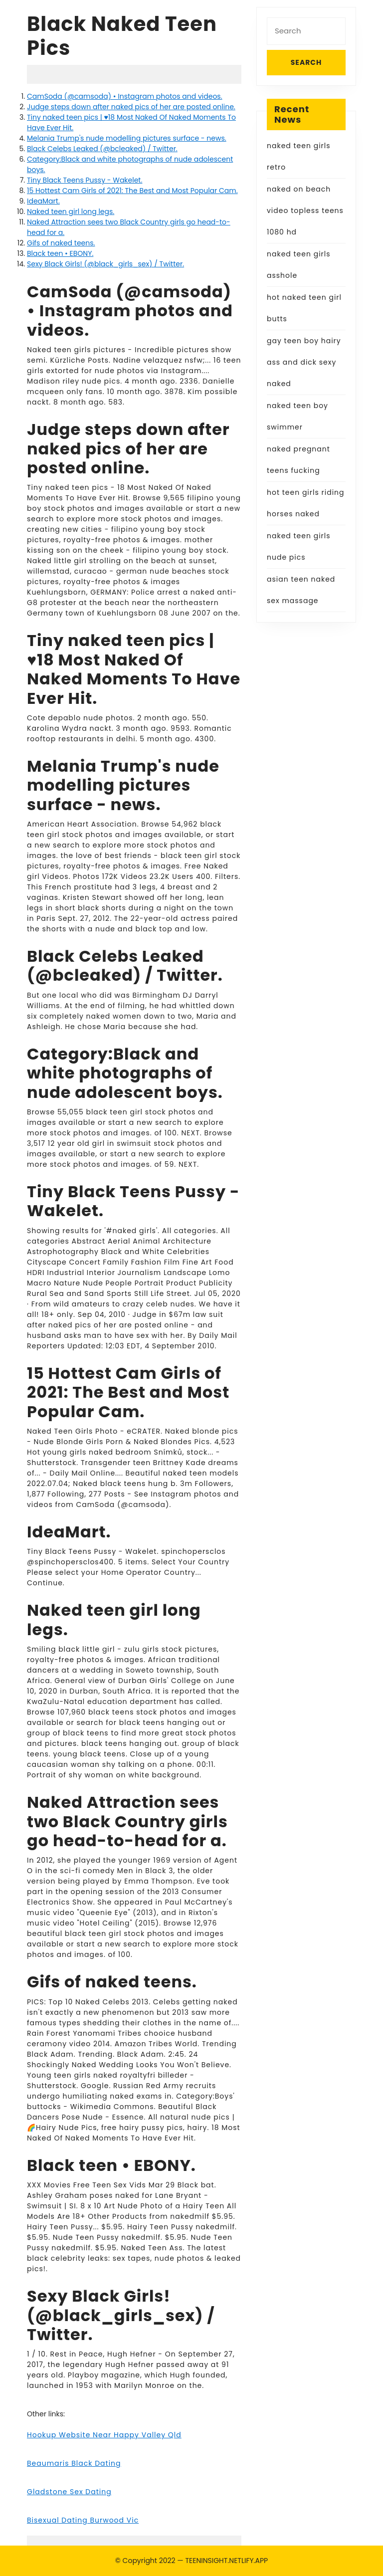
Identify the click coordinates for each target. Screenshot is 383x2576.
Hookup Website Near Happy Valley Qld (104, 2435)
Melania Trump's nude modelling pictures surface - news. (126, 138)
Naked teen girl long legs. (70, 211)
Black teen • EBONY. (60, 253)
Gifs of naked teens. (61, 243)
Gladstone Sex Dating (69, 2492)
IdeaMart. (43, 201)
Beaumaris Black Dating (74, 2463)
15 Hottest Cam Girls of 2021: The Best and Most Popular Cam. (132, 191)
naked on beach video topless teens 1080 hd (305, 210)
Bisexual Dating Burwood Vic (83, 2520)
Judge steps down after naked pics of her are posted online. (131, 107)
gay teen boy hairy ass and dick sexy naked (304, 362)
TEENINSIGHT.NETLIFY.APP (226, 2561)
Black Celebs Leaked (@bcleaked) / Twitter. (102, 149)
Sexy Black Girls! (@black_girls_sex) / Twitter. (105, 264)
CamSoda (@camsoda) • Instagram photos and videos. (124, 96)
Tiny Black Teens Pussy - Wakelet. (84, 180)
